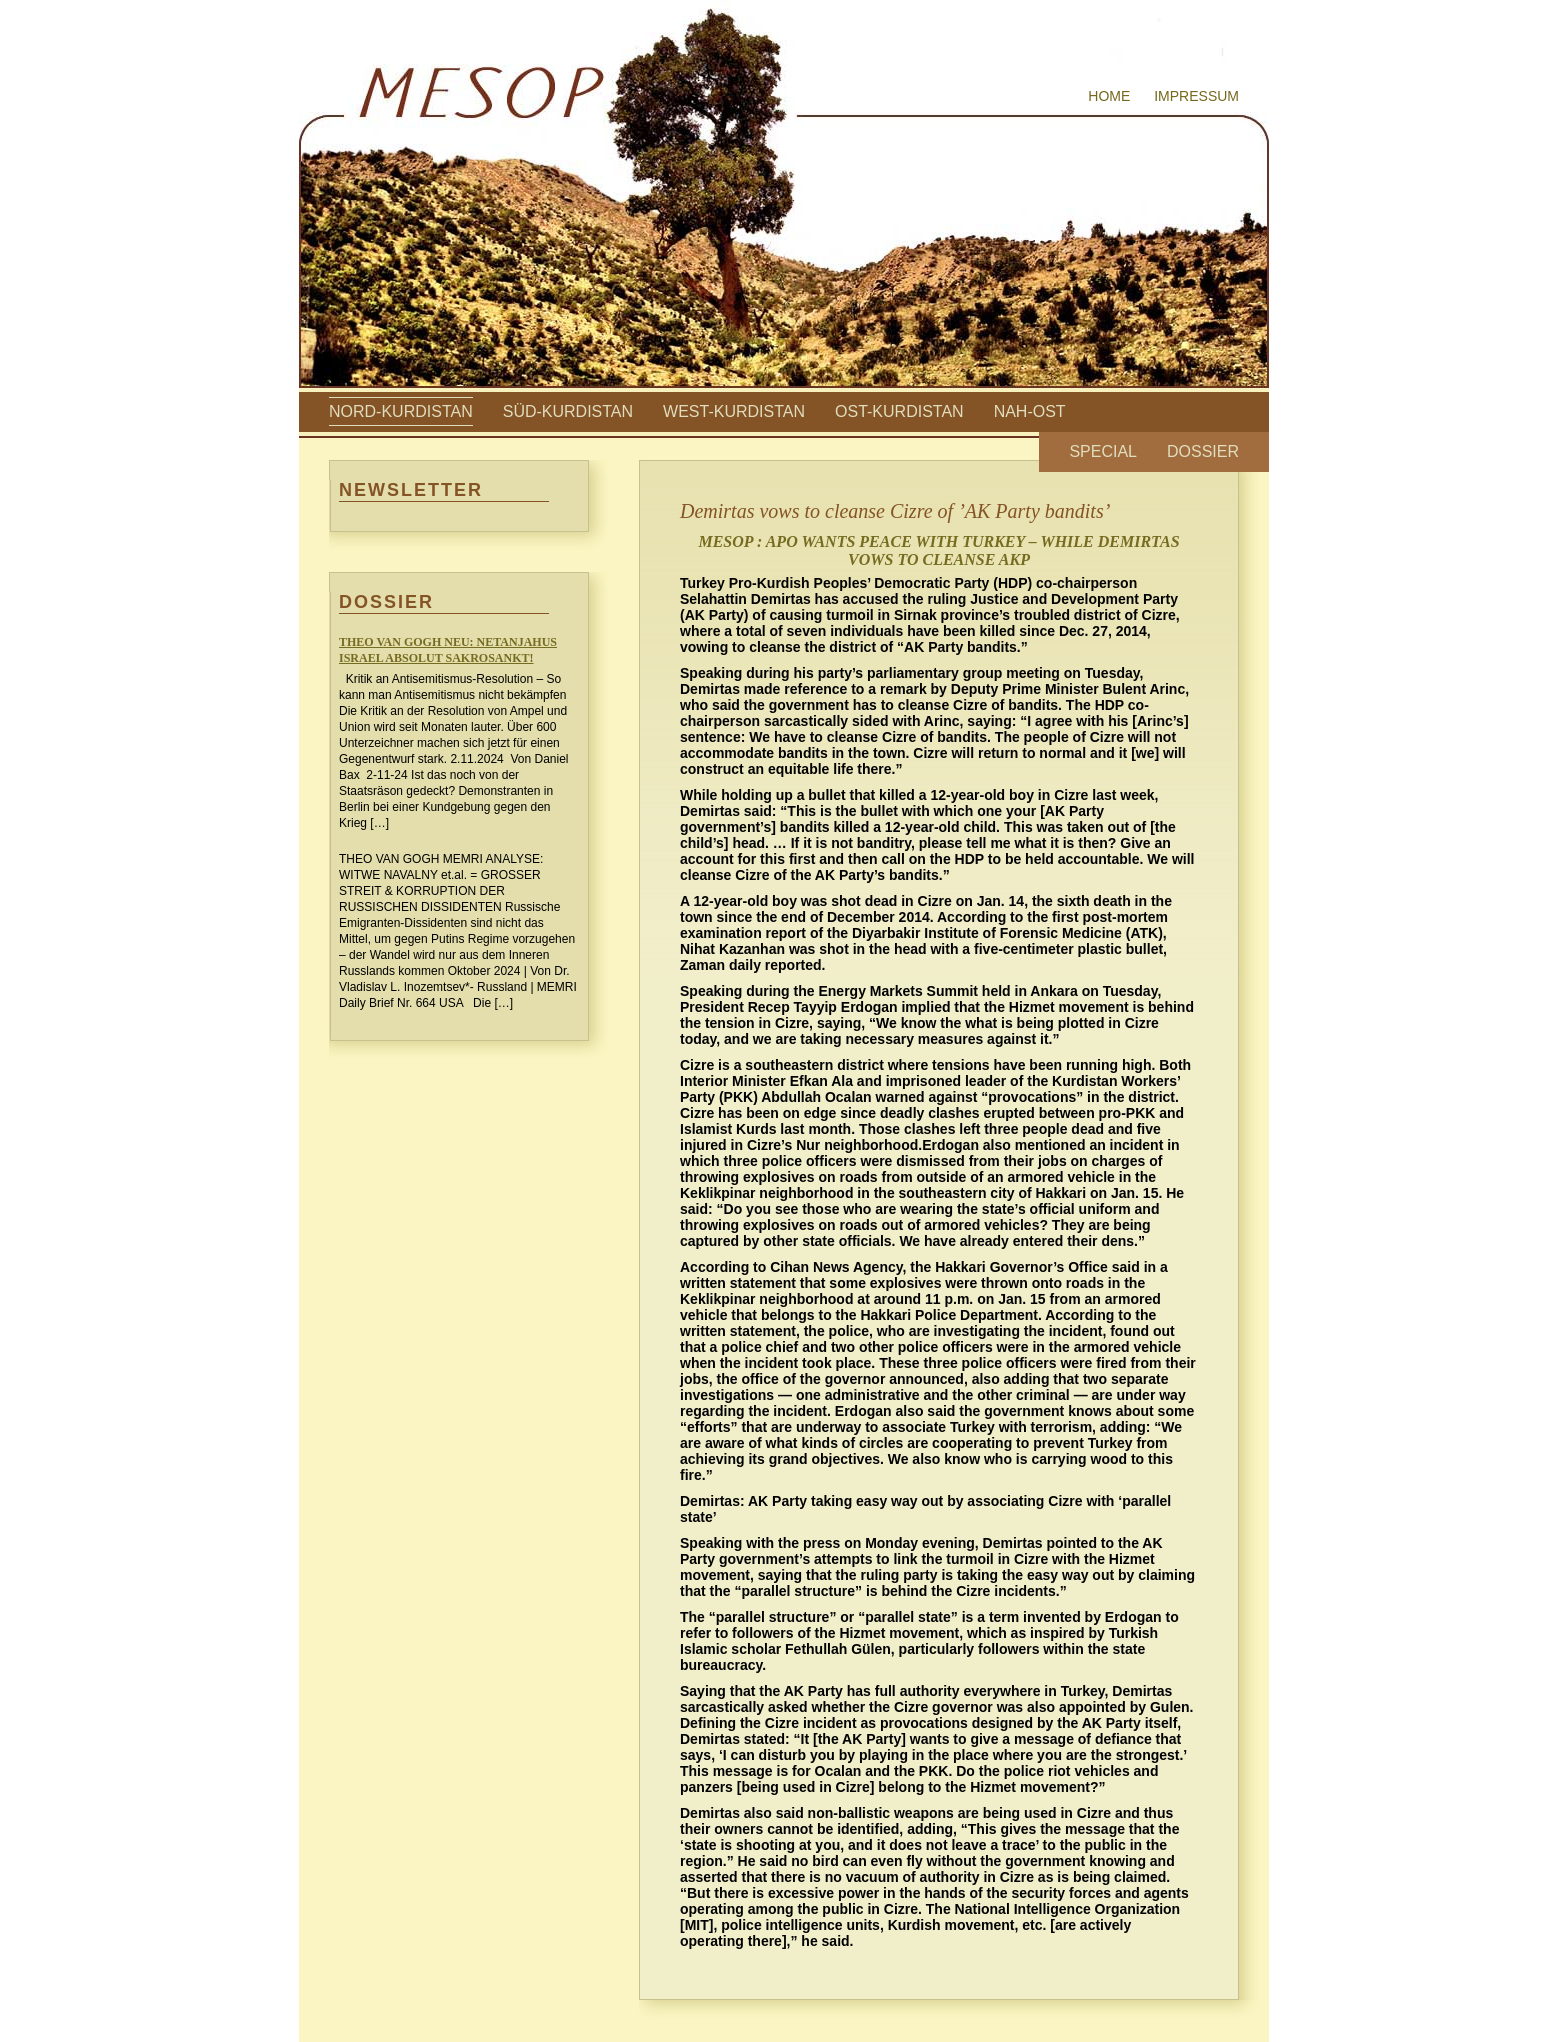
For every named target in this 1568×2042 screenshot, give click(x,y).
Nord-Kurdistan (401, 411)
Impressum (1196, 96)
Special (1103, 451)
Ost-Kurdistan (899, 411)
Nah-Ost (1030, 411)
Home (1109, 96)
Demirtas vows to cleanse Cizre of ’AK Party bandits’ (895, 511)
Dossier (1203, 451)
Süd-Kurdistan (568, 411)
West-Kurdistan (734, 411)
